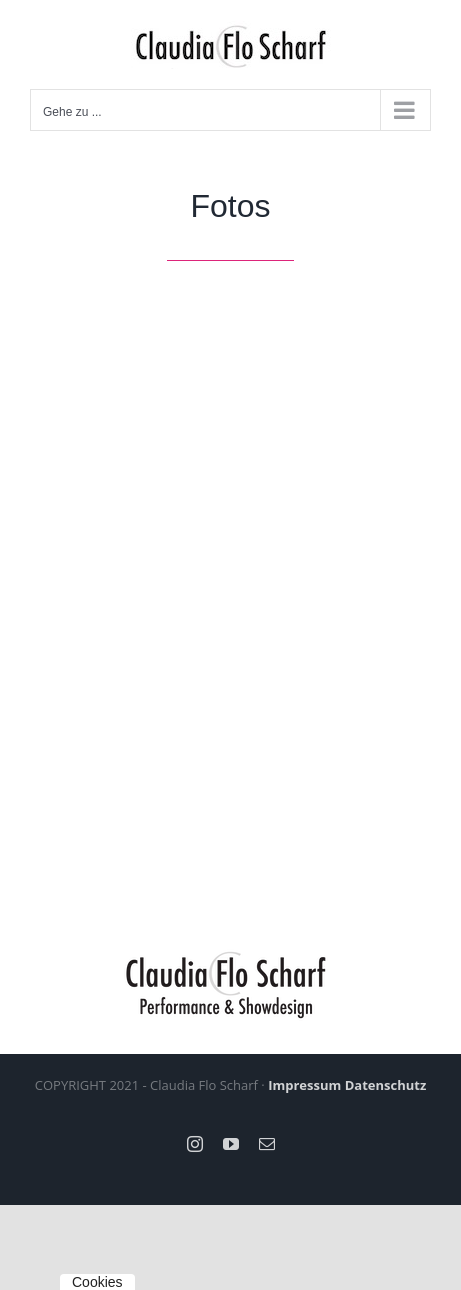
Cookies (97, 1282)
